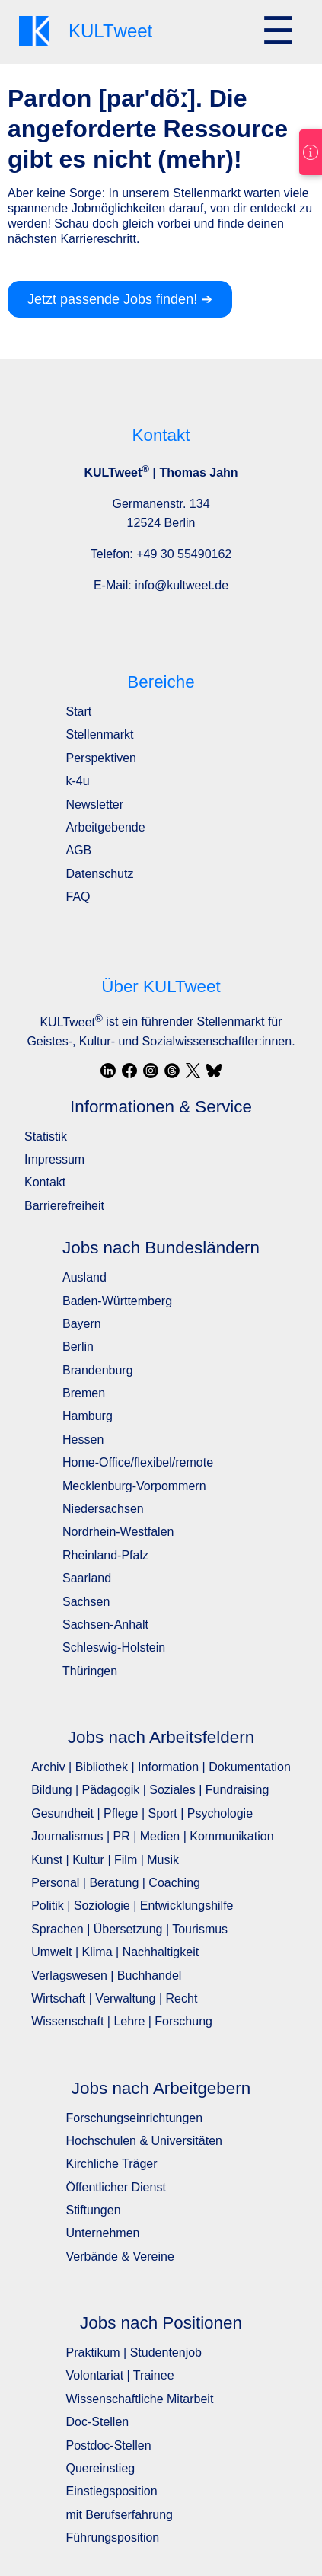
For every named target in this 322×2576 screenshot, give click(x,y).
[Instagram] (150, 1070)
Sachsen (86, 1601)
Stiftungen (93, 2210)
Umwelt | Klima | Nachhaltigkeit (115, 1952)
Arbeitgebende (105, 827)
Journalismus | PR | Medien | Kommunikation (152, 1836)
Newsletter (95, 804)
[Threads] (172, 1070)
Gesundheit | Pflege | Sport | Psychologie (142, 1813)
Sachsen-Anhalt (105, 1624)
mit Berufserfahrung (120, 2514)
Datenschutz (100, 873)
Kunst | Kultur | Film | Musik (105, 1859)
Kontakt (44, 1182)
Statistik (45, 1136)
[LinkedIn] (108, 1070)
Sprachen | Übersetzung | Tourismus (129, 1929)
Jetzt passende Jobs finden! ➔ (119, 299)
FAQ (78, 896)
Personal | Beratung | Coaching (115, 1882)
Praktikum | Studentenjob (134, 2352)
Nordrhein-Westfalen (118, 1531)
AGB (79, 850)
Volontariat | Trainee (120, 2375)
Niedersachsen (103, 1508)
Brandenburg (97, 1370)
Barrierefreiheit (64, 1205)
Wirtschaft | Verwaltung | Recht (114, 1998)
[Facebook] (129, 1070)
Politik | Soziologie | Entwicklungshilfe (132, 1905)
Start (79, 711)
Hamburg (87, 1415)
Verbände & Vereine (120, 2256)
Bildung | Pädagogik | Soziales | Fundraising (150, 1789)
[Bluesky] (214, 1070)
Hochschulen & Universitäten (144, 2140)
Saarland (86, 1578)
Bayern (81, 1323)
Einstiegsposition (112, 2491)
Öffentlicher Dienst (116, 2187)
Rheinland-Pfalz (105, 1555)
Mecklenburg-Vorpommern (134, 1486)
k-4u (78, 780)
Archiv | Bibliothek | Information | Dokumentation (161, 1766)
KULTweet (71, 1022)
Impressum (54, 1159)
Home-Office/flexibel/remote (137, 1462)
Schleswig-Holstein (113, 1647)
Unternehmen (103, 2232)
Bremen (83, 1393)
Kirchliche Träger (112, 2163)
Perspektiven (101, 758)
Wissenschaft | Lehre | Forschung (121, 2021)
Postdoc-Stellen (108, 2445)
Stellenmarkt (100, 734)
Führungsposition (113, 2537)
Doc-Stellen (97, 2421)
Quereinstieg (100, 2468)
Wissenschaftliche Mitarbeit (140, 2398)
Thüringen (89, 1671)
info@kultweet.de (181, 585)
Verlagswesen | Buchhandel (106, 1975)
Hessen (83, 1439)
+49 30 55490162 (183, 553)
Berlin (78, 1346)
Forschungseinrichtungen (134, 2118)
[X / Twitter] (193, 1070)
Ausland (84, 1277)
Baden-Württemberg (117, 1300)
